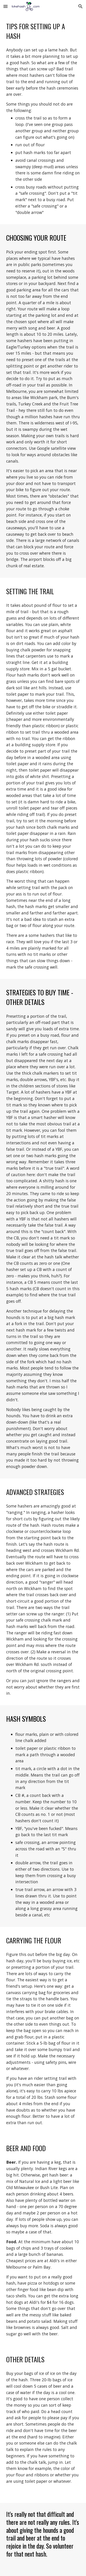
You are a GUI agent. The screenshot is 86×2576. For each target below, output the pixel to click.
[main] (43, 31)
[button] (5, 6)
